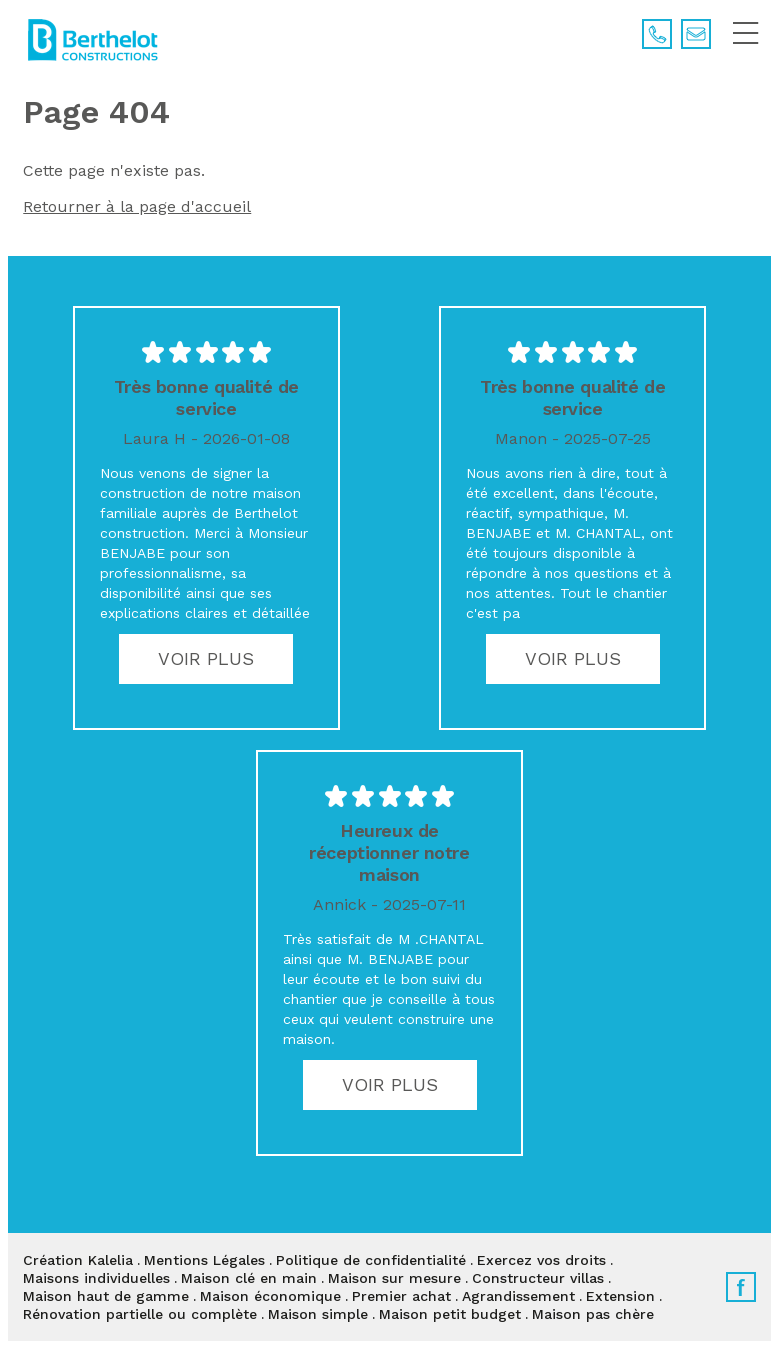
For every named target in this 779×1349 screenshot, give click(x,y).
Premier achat (401, 1296)
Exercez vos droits (541, 1260)
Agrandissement (518, 1296)
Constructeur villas (538, 1278)
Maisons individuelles (96, 1278)
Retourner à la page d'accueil (137, 206)
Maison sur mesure (394, 1278)
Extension (620, 1296)
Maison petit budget (450, 1314)
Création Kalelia (78, 1260)
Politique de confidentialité (371, 1260)
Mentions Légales (204, 1260)
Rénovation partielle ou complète (140, 1314)
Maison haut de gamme (106, 1296)
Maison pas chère (593, 1314)
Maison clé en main (249, 1278)
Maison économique (270, 1296)
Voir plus (206, 658)
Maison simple (318, 1314)
